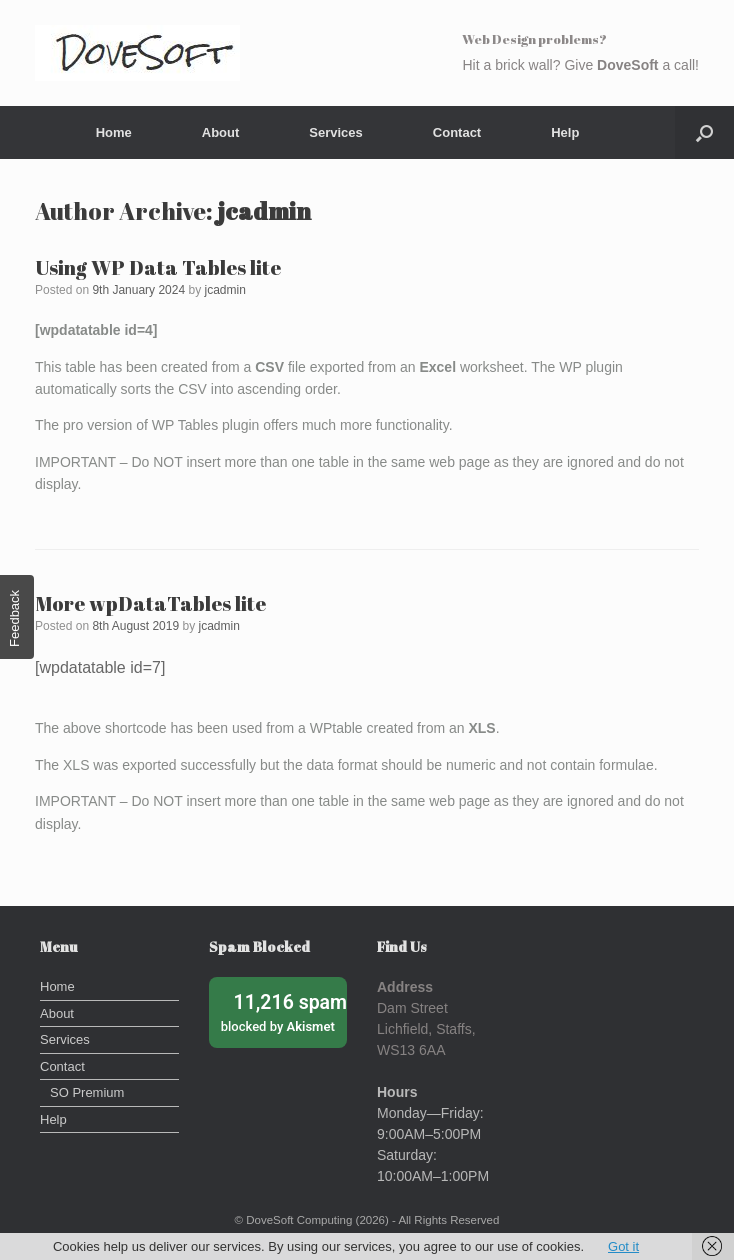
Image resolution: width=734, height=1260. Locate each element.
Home (114, 132)
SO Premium (87, 1092)
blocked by (284, 1011)
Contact (457, 132)
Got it (623, 1246)
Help (565, 132)
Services (336, 132)
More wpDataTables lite (150, 603)
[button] (704, 132)
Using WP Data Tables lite (158, 267)
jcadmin (264, 211)
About (221, 132)
